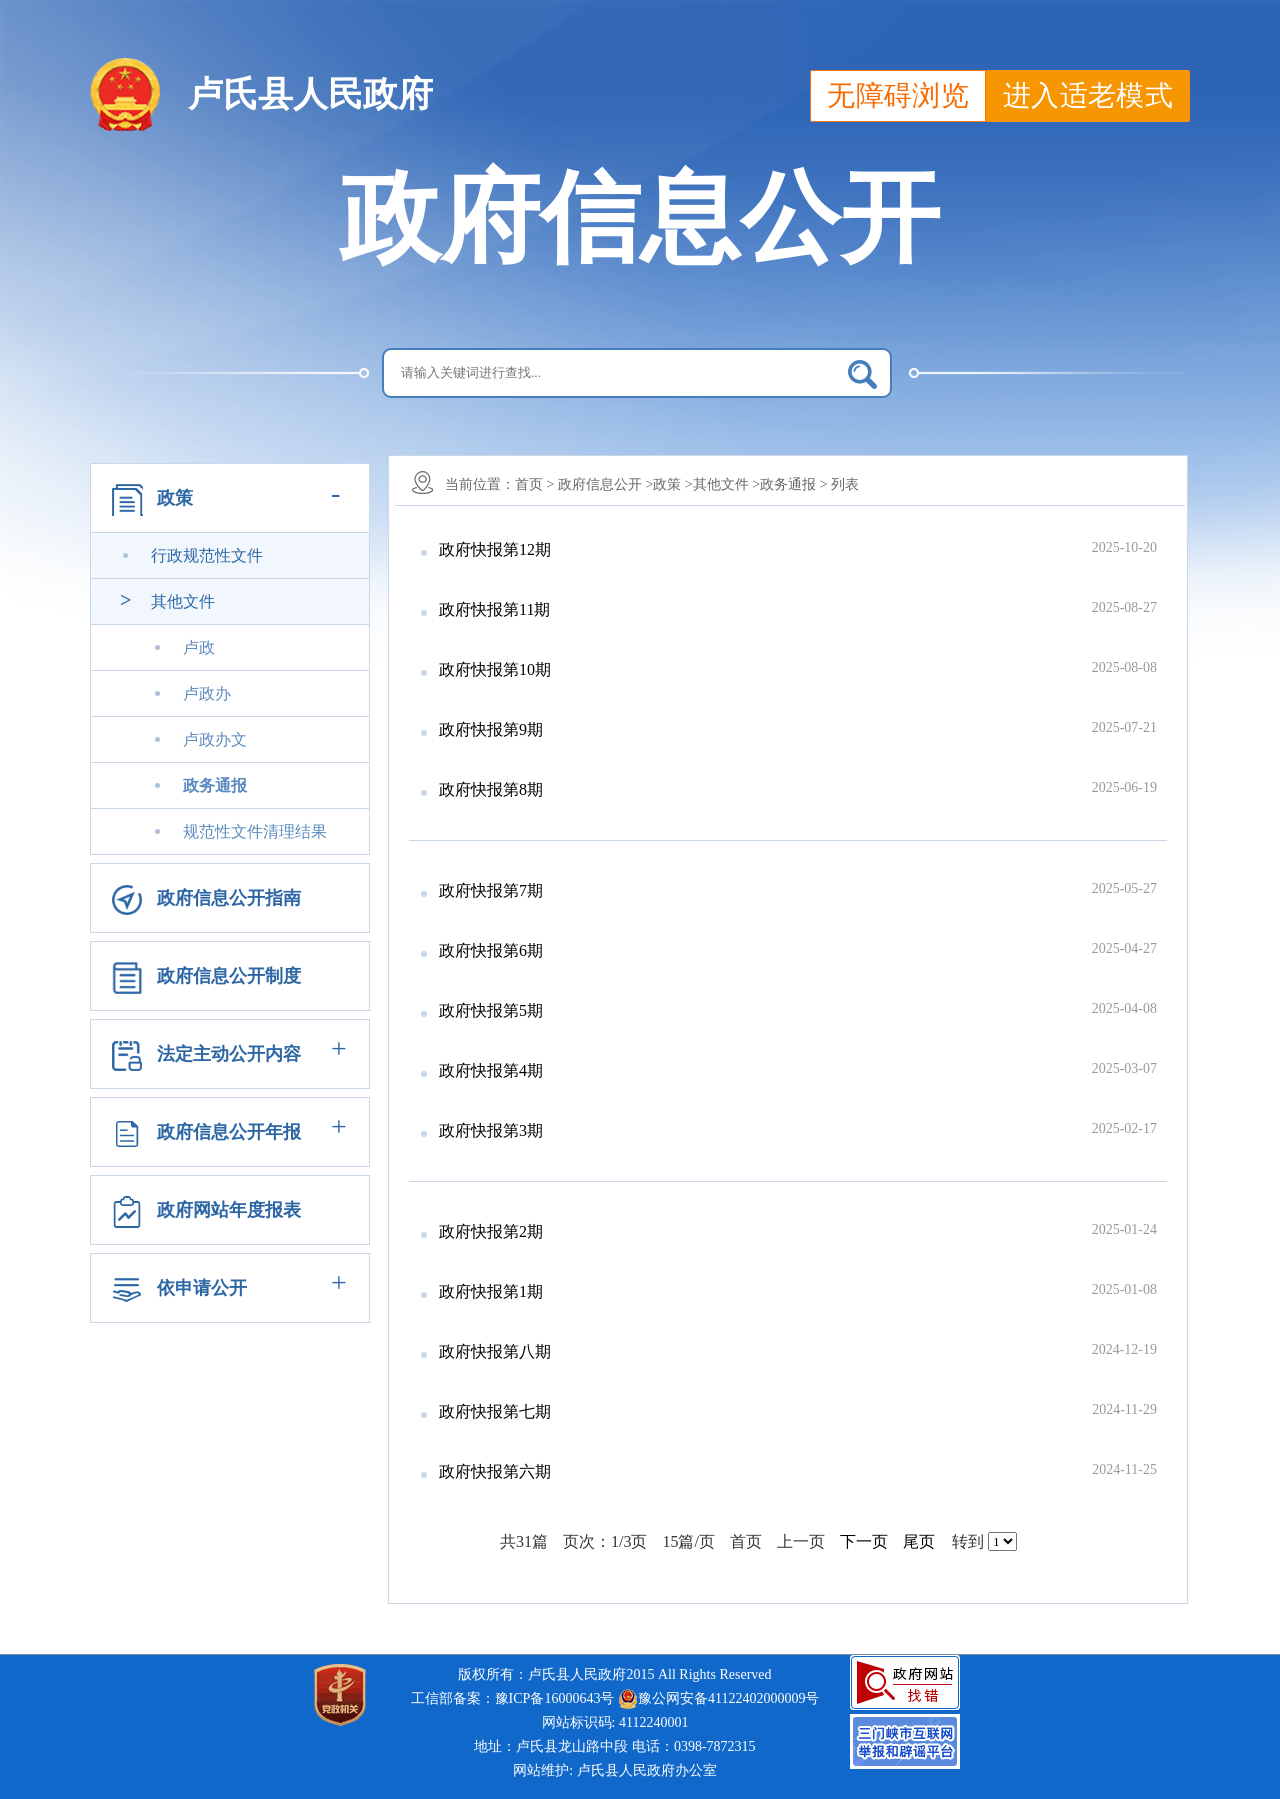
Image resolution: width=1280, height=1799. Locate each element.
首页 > (534, 484)
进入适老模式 (1088, 95)
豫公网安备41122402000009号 (718, 1699)
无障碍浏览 (898, 95)
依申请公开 (202, 1288)
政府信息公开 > (605, 484)
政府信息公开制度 (229, 976)
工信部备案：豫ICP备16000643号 (513, 1698)
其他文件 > (726, 484)
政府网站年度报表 (229, 1210)
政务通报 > (793, 484)
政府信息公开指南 (229, 898)
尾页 (919, 1541)
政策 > (672, 484)
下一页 (864, 1541)
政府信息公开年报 (229, 1132)
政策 (175, 498)
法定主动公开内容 (229, 1054)
